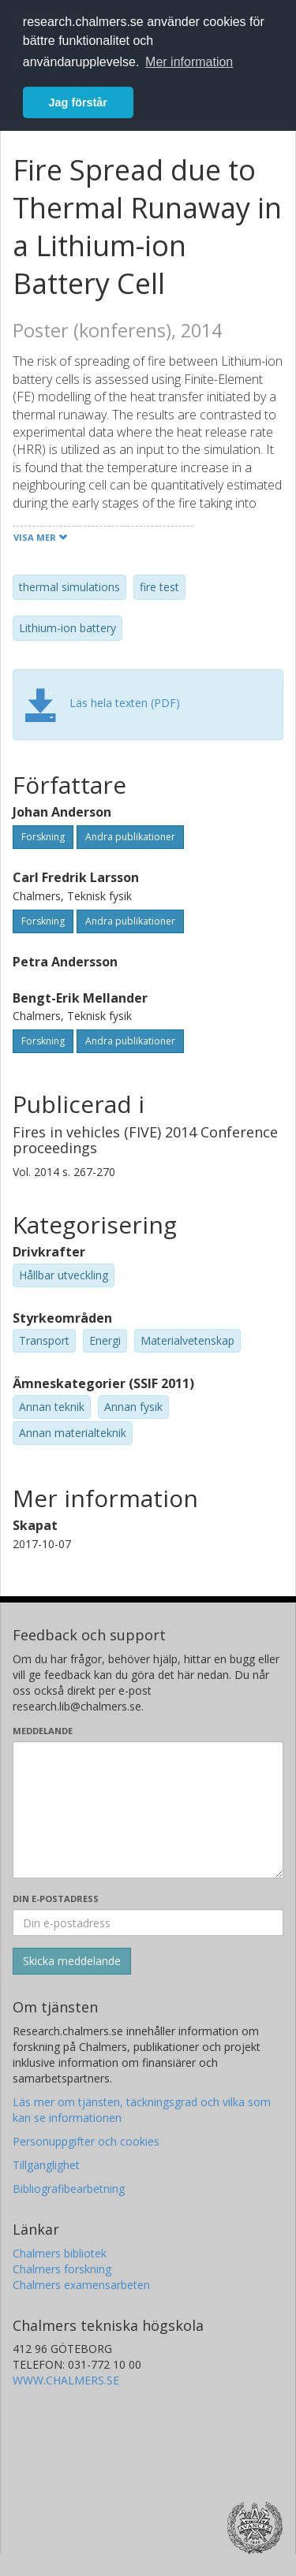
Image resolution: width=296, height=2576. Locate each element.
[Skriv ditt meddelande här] (148, 1809)
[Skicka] (72, 1961)
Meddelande (43, 1731)
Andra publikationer (130, 836)
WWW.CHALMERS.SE (66, 2380)
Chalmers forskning (62, 2268)
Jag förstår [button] (78, 102)
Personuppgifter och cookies (86, 2141)
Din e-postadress (56, 1898)
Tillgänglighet (46, 2164)
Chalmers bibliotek (60, 2253)
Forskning (43, 836)
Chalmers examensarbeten (81, 2284)
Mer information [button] (189, 62)
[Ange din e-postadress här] (148, 1922)
